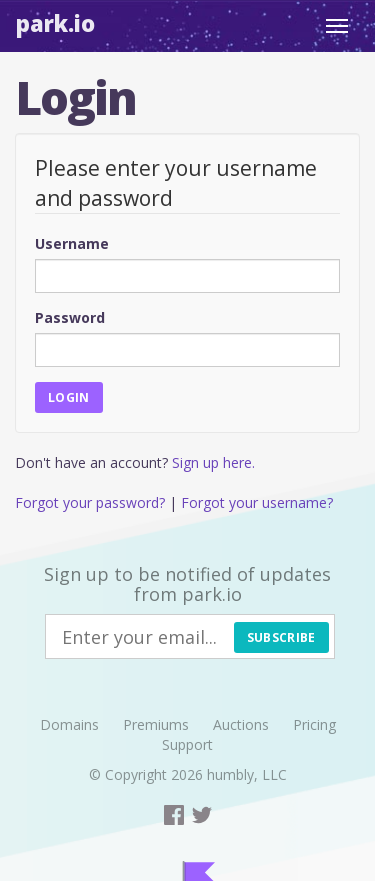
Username (72, 243)
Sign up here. (213, 462)
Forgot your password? (90, 502)
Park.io (55, 23)
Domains (69, 724)
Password (70, 317)
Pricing (314, 724)
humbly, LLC (247, 774)
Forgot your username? (257, 502)
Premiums (156, 724)
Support (187, 744)
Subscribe (281, 637)
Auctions (241, 724)
